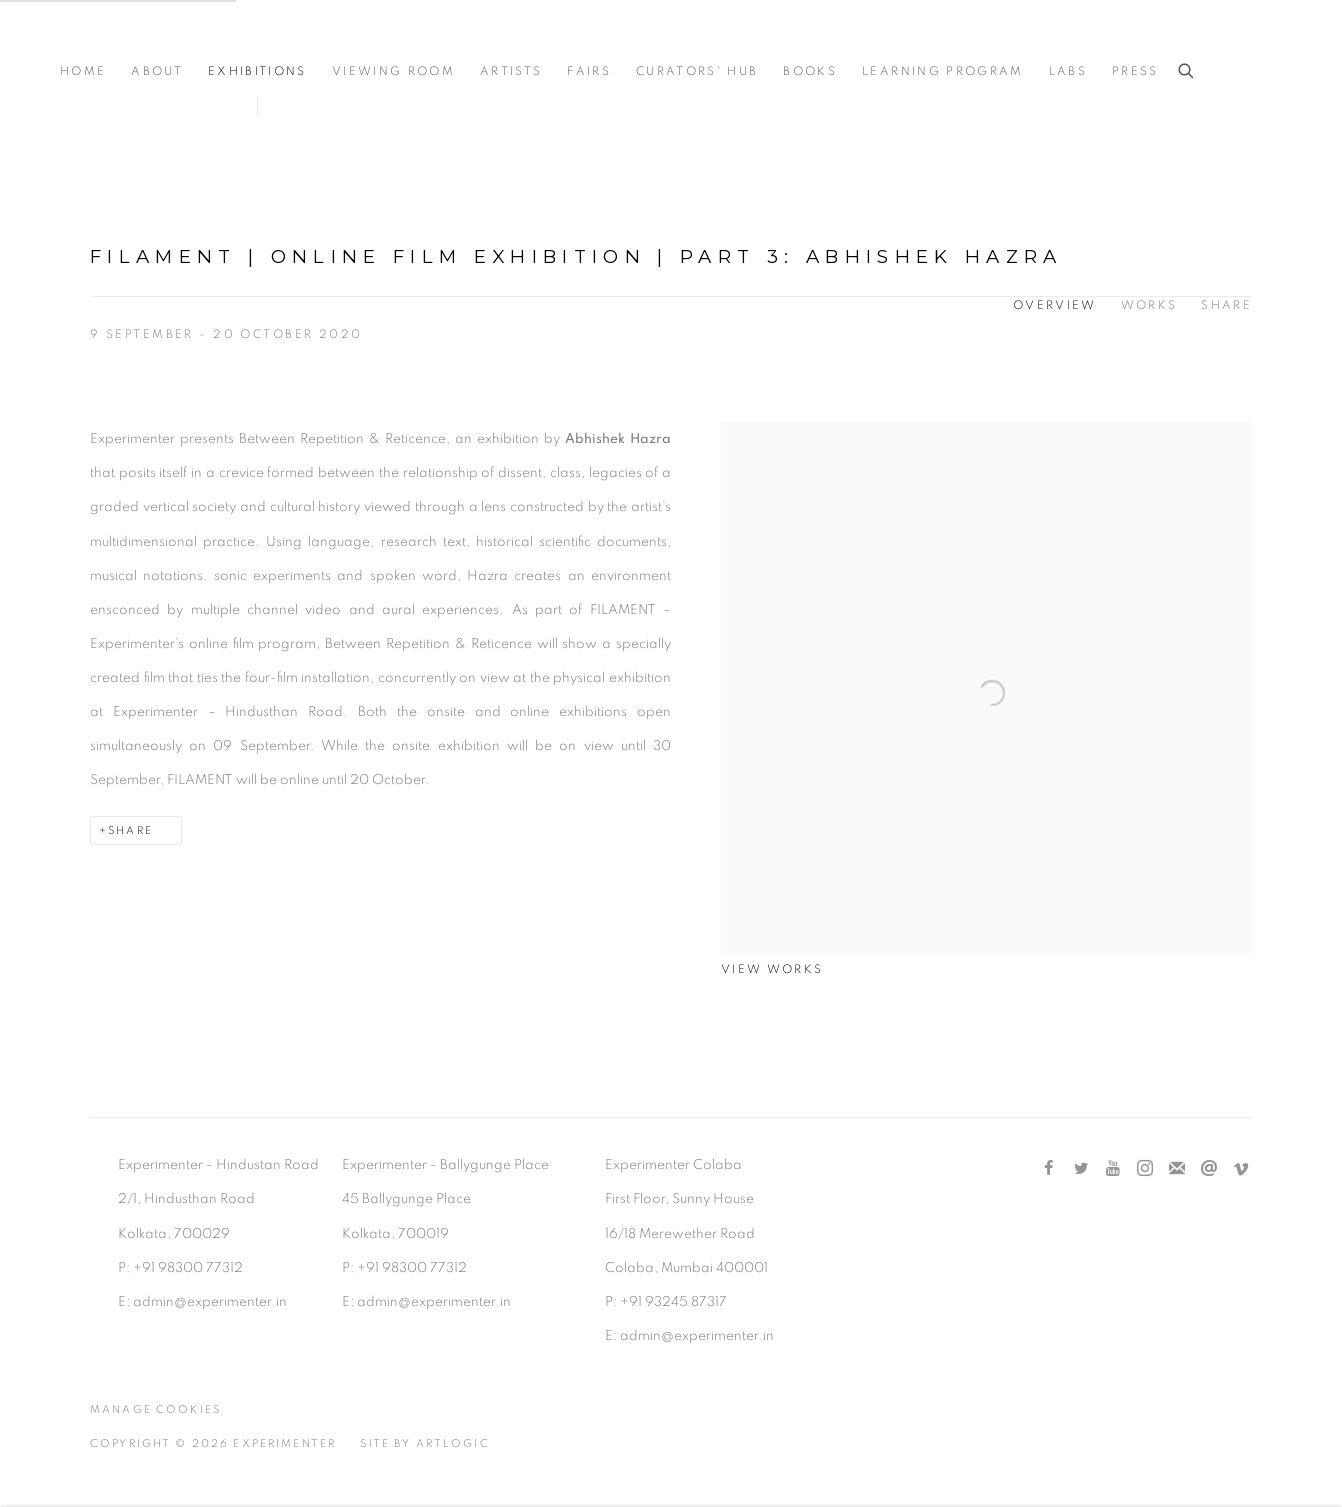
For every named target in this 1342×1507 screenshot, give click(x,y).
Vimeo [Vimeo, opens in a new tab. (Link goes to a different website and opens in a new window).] (1241, 1169)
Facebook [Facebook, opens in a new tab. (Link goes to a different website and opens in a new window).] (1049, 1169)
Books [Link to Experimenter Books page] (810, 71)
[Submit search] (1187, 71)
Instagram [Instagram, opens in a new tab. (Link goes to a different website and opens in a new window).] (1145, 1169)
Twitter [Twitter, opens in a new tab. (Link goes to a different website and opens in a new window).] (1081, 1169)
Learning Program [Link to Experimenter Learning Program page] (942, 71)
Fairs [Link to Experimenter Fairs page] (589, 71)
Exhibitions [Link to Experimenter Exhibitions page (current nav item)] (257, 71)
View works (772, 969)
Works (1149, 305)
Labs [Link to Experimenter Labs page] (1068, 71)
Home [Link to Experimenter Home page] (83, 71)
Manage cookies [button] (155, 1409)
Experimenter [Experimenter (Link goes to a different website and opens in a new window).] (140, 41)
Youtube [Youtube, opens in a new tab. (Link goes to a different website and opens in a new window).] (1113, 1169)
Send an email (1209, 1169)
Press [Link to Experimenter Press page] (1135, 71)
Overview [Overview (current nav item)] (1055, 305)
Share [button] (1226, 305)
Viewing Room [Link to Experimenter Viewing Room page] (393, 71)
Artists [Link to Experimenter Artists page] (511, 71)
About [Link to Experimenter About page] (157, 71)
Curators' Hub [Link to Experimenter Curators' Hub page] (697, 71)
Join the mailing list (1177, 1169)
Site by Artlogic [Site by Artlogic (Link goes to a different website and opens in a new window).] (424, 1443)
